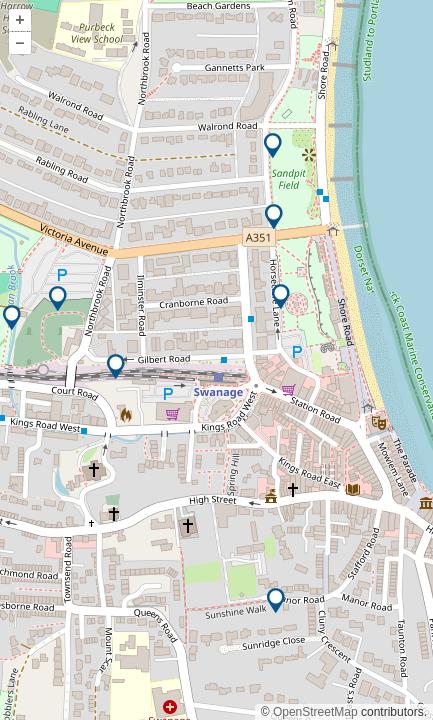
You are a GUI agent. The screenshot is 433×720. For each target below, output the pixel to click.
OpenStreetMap (315, 712)
